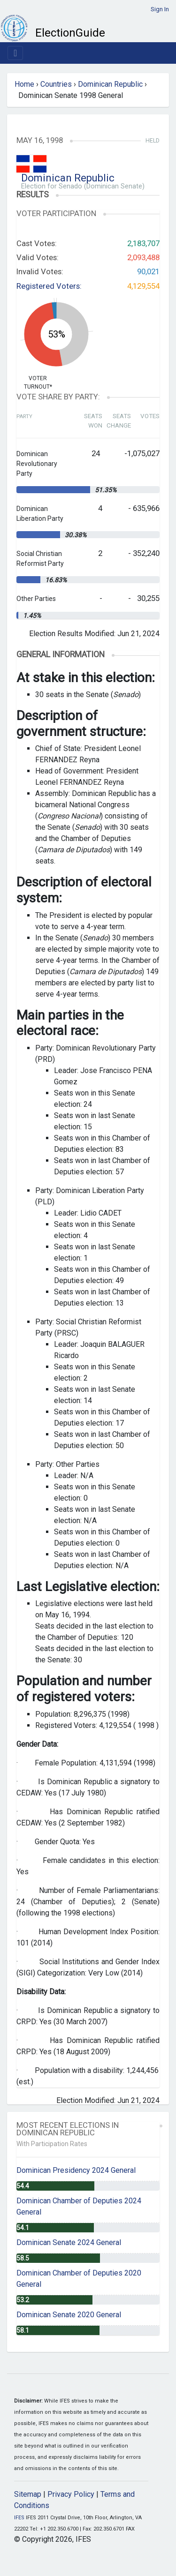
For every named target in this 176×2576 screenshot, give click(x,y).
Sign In (160, 9)
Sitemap (27, 2494)
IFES (19, 2518)
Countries (56, 84)
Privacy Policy (70, 2494)
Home (24, 84)
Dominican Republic (110, 84)
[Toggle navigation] (15, 53)
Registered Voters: (49, 286)
